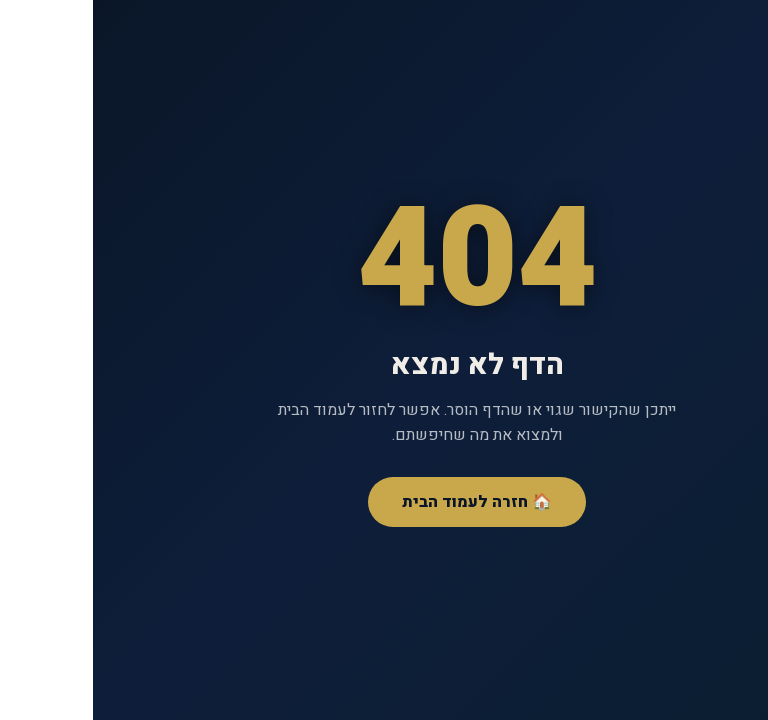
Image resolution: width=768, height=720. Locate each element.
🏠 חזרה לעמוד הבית (384, 502)
